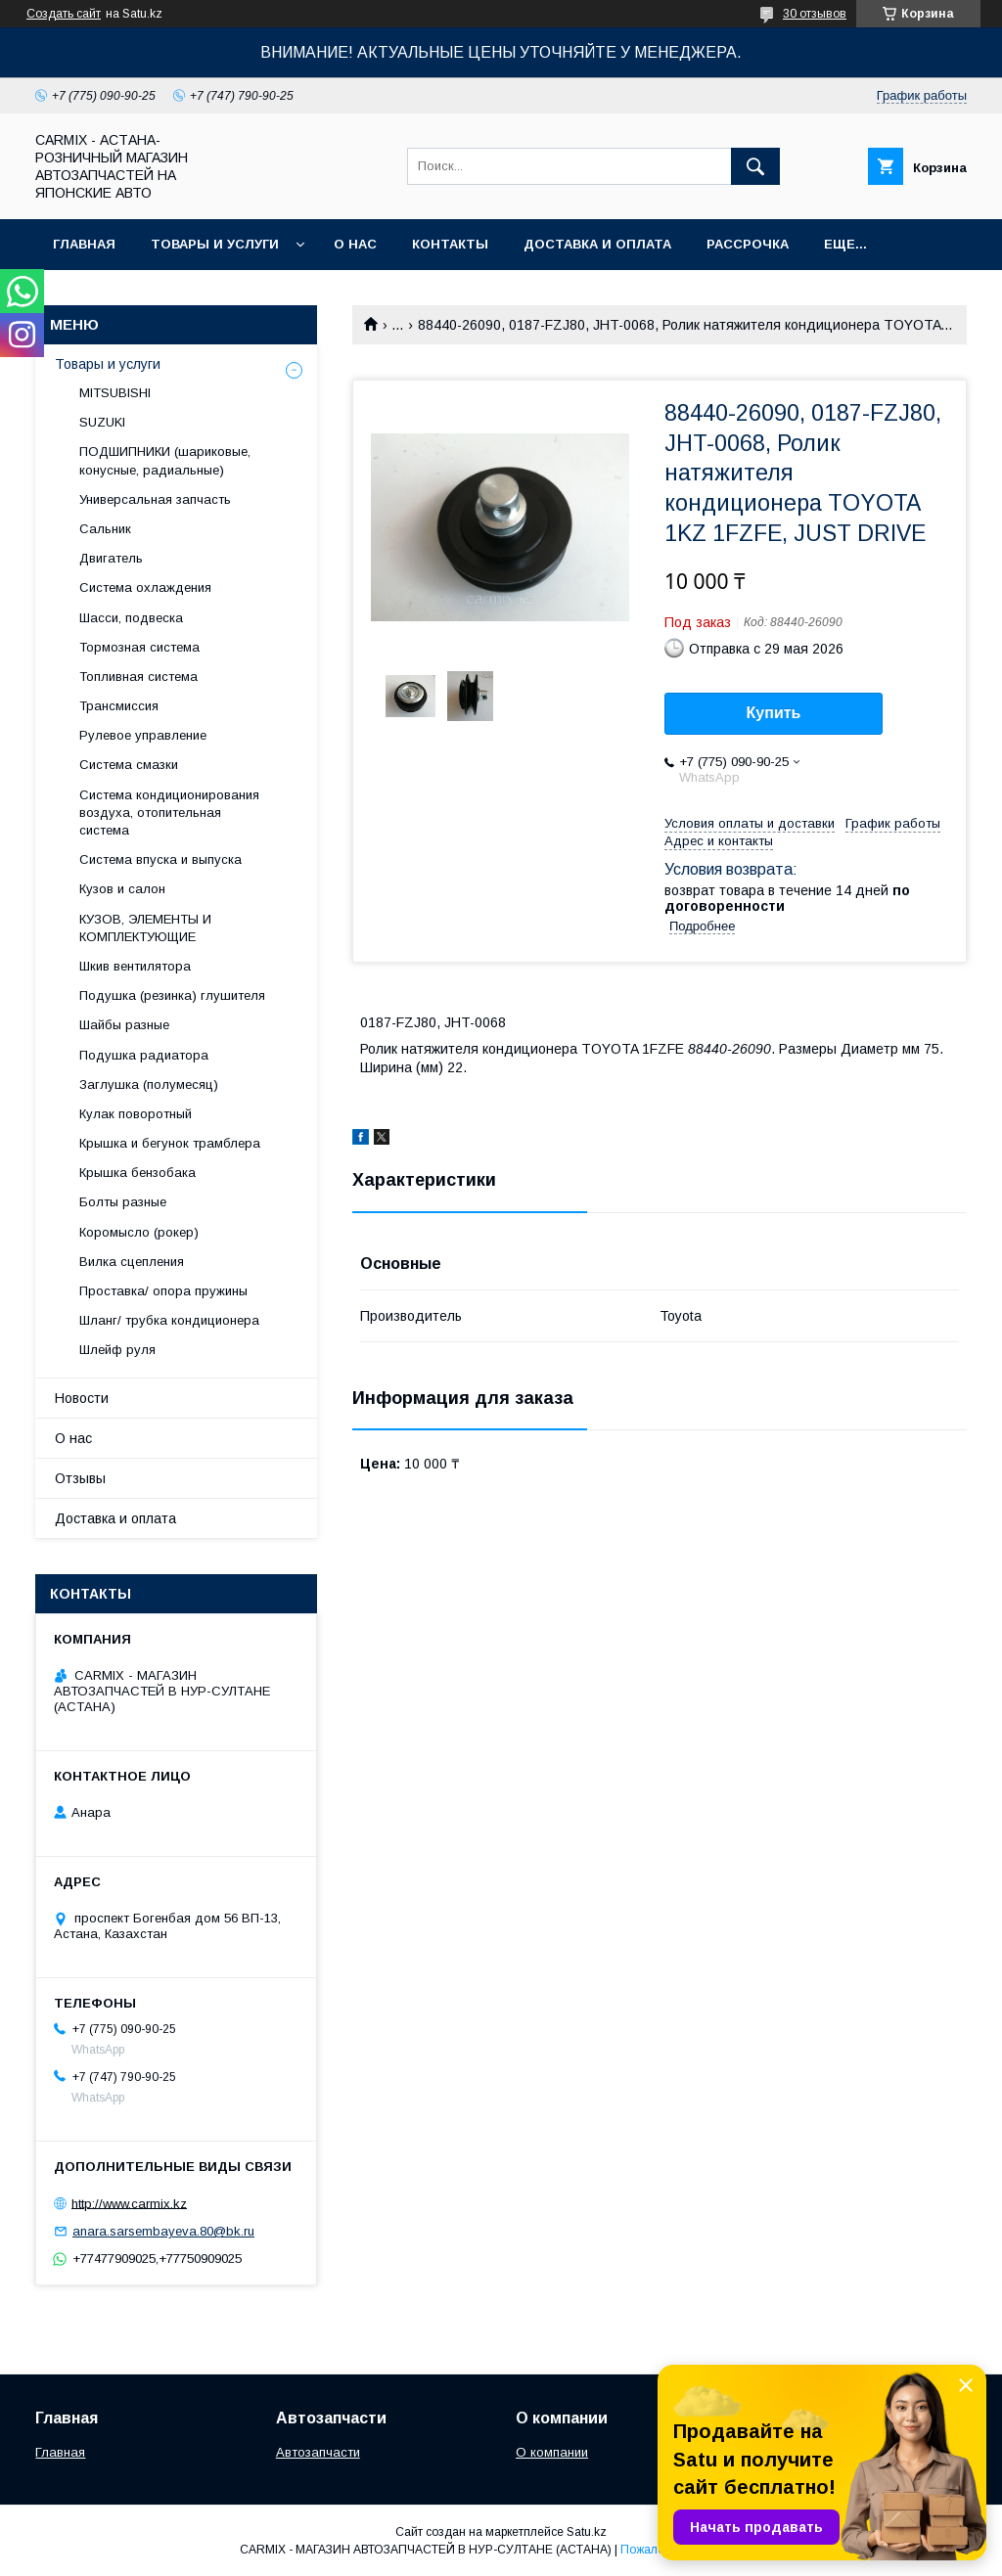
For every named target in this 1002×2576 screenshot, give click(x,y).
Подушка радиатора (143, 1055)
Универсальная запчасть (155, 499)
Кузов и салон (122, 888)
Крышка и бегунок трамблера (169, 1143)
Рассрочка (747, 244)
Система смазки (128, 764)
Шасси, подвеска (131, 617)
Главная (84, 244)
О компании (552, 2452)
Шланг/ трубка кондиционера (169, 1320)
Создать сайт (63, 14)
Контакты (450, 244)
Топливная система (138, 676)
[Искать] (755, 166)
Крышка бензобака (137, 1172)
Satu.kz (587, 2532)
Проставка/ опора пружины (163, 1291)
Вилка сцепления (131, 1261)
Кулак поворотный (135, 1114)
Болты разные (122, 1202)
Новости (82, 1398)
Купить (774, 712)
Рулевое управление (142, 735)
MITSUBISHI (115, 392)
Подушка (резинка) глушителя (172, 995)
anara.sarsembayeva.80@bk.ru (163, 2231)
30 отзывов (814, 14)
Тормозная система (139, 647)
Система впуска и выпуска (160, 859)
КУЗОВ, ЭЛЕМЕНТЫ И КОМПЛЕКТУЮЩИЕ (145, 928)
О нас (355, 244)
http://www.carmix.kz (129, 2202)
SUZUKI (102, 422)
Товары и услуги (215, 244)
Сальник (105, 528)
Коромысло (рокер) (139, 1232)
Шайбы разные (124, 1024)
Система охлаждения (145, 587)
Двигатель (111, 558)
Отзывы (80, 1478)
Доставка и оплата (597, 244)
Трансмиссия (119, 706)
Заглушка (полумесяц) (148, 1084)
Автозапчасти (318, 2452)
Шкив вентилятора (135, 966)
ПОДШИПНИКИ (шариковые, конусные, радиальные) (164, 460)
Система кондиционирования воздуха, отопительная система (169, 812)
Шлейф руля (117, 1349)
